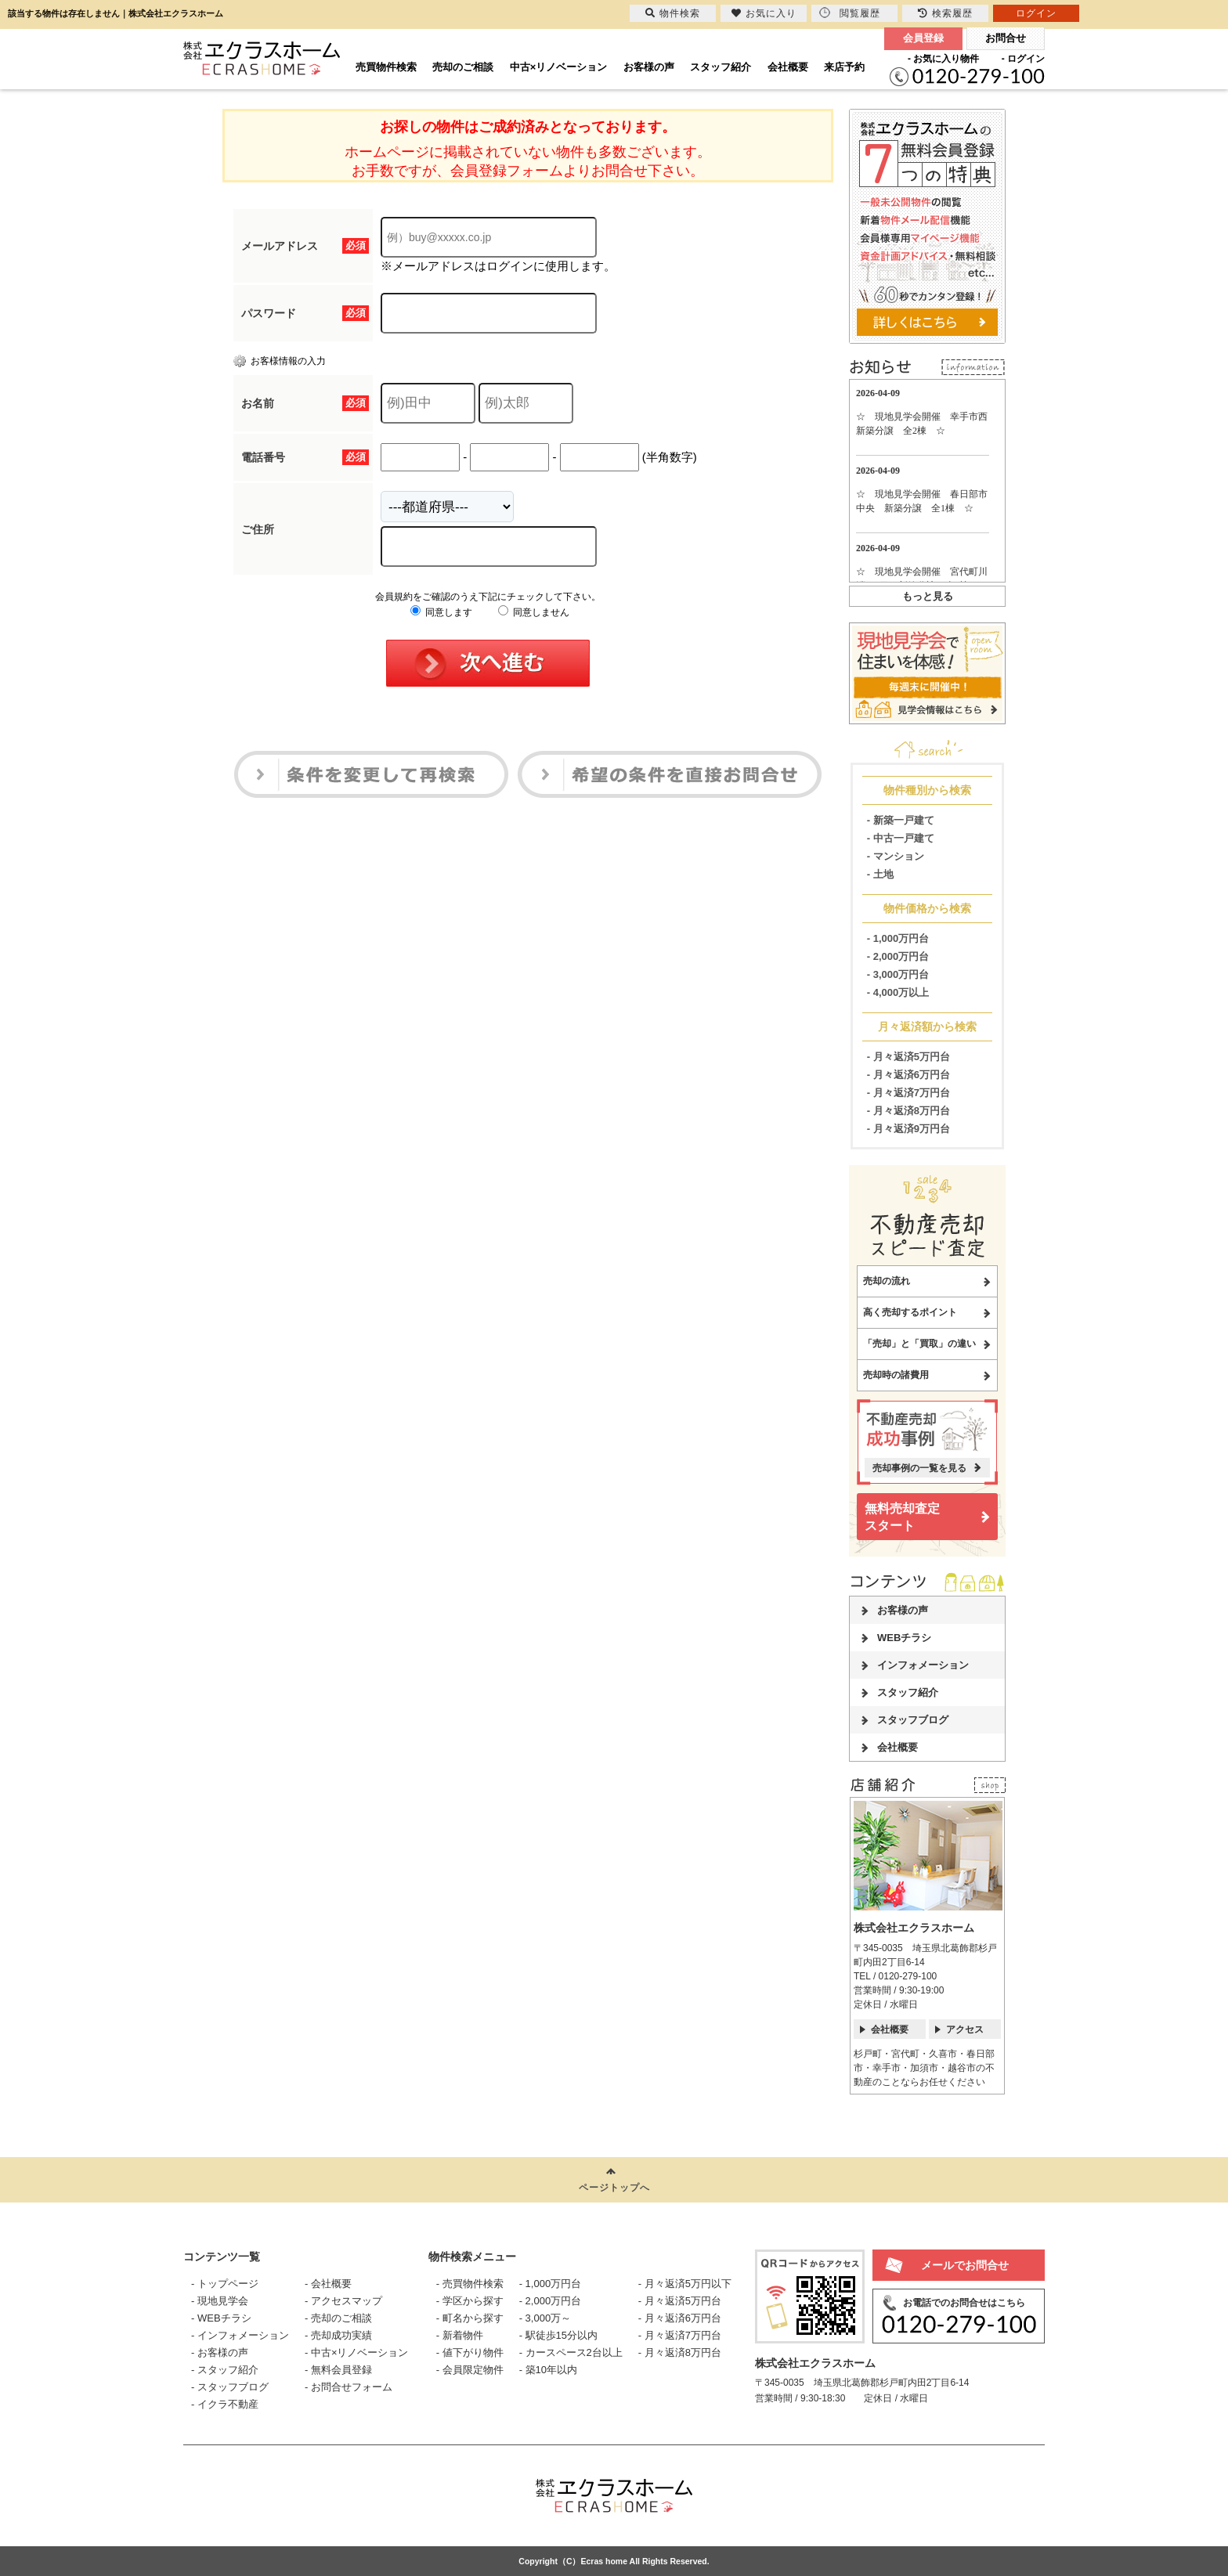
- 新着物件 (459, 2335)
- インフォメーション (240, 2335)
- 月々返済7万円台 (908, 1093)
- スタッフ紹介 (224, 2370)
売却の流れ (886, 1280)
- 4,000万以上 (898, 992)
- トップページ (224, 2283)
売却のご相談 (462, 67)
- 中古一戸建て (900, 838)
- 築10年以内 (548, 2370)
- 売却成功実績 (338, 2335)
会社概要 (788, 67)
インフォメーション (923, 1665)
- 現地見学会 (219, 2301)
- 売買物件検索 (470, 2283)
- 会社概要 (328, 2283)
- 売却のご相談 (338, 2318)
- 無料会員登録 (338, 2370)
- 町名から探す (470, 2318)
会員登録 (923, 38)
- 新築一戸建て (900, 820)
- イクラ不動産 (224, 2404)
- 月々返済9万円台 (908, 1129)
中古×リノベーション (559, 67)
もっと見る (927, 596)
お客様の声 (648, 67)
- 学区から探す (470, 2301)
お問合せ (1005, 38)
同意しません (533, 612)
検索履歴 (945, 13)
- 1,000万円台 (898, 938)
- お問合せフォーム (348, 2387)
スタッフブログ (912, 1720)
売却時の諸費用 (896, 1374)
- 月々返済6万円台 (908, 1075)
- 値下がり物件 (470, 2352)
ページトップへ (614, 2187)
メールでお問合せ (965, 2265)
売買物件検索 (386, 67)
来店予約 (844, 67)
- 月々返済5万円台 (908, 1057)
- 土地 (880, 874)
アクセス (965, 2029)
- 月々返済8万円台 (908, 1111)
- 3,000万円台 (898, 974)
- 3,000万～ (545, 2318)
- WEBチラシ (221, 2318)
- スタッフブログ (230, 2387)
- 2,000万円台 (898, 956)
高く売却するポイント (910, 1312)
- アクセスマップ (343, 2301)
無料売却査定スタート (902, 1517)
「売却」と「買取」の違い (919, 1343)
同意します (441, 612)
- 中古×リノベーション (357, 2352)
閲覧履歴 (849, 13)
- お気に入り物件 (943, 58)
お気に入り (763, 13)
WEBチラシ (904, 1637)
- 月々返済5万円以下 (684, 2283)
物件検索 (672, 13)
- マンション (895, 856)
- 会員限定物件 (470, 2370)
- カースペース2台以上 (571, 2352)
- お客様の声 (219, 2352)
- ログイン (1023, 58)
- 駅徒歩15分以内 (558, 2335)
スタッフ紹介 (720, 67)
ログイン (1036, 13)
